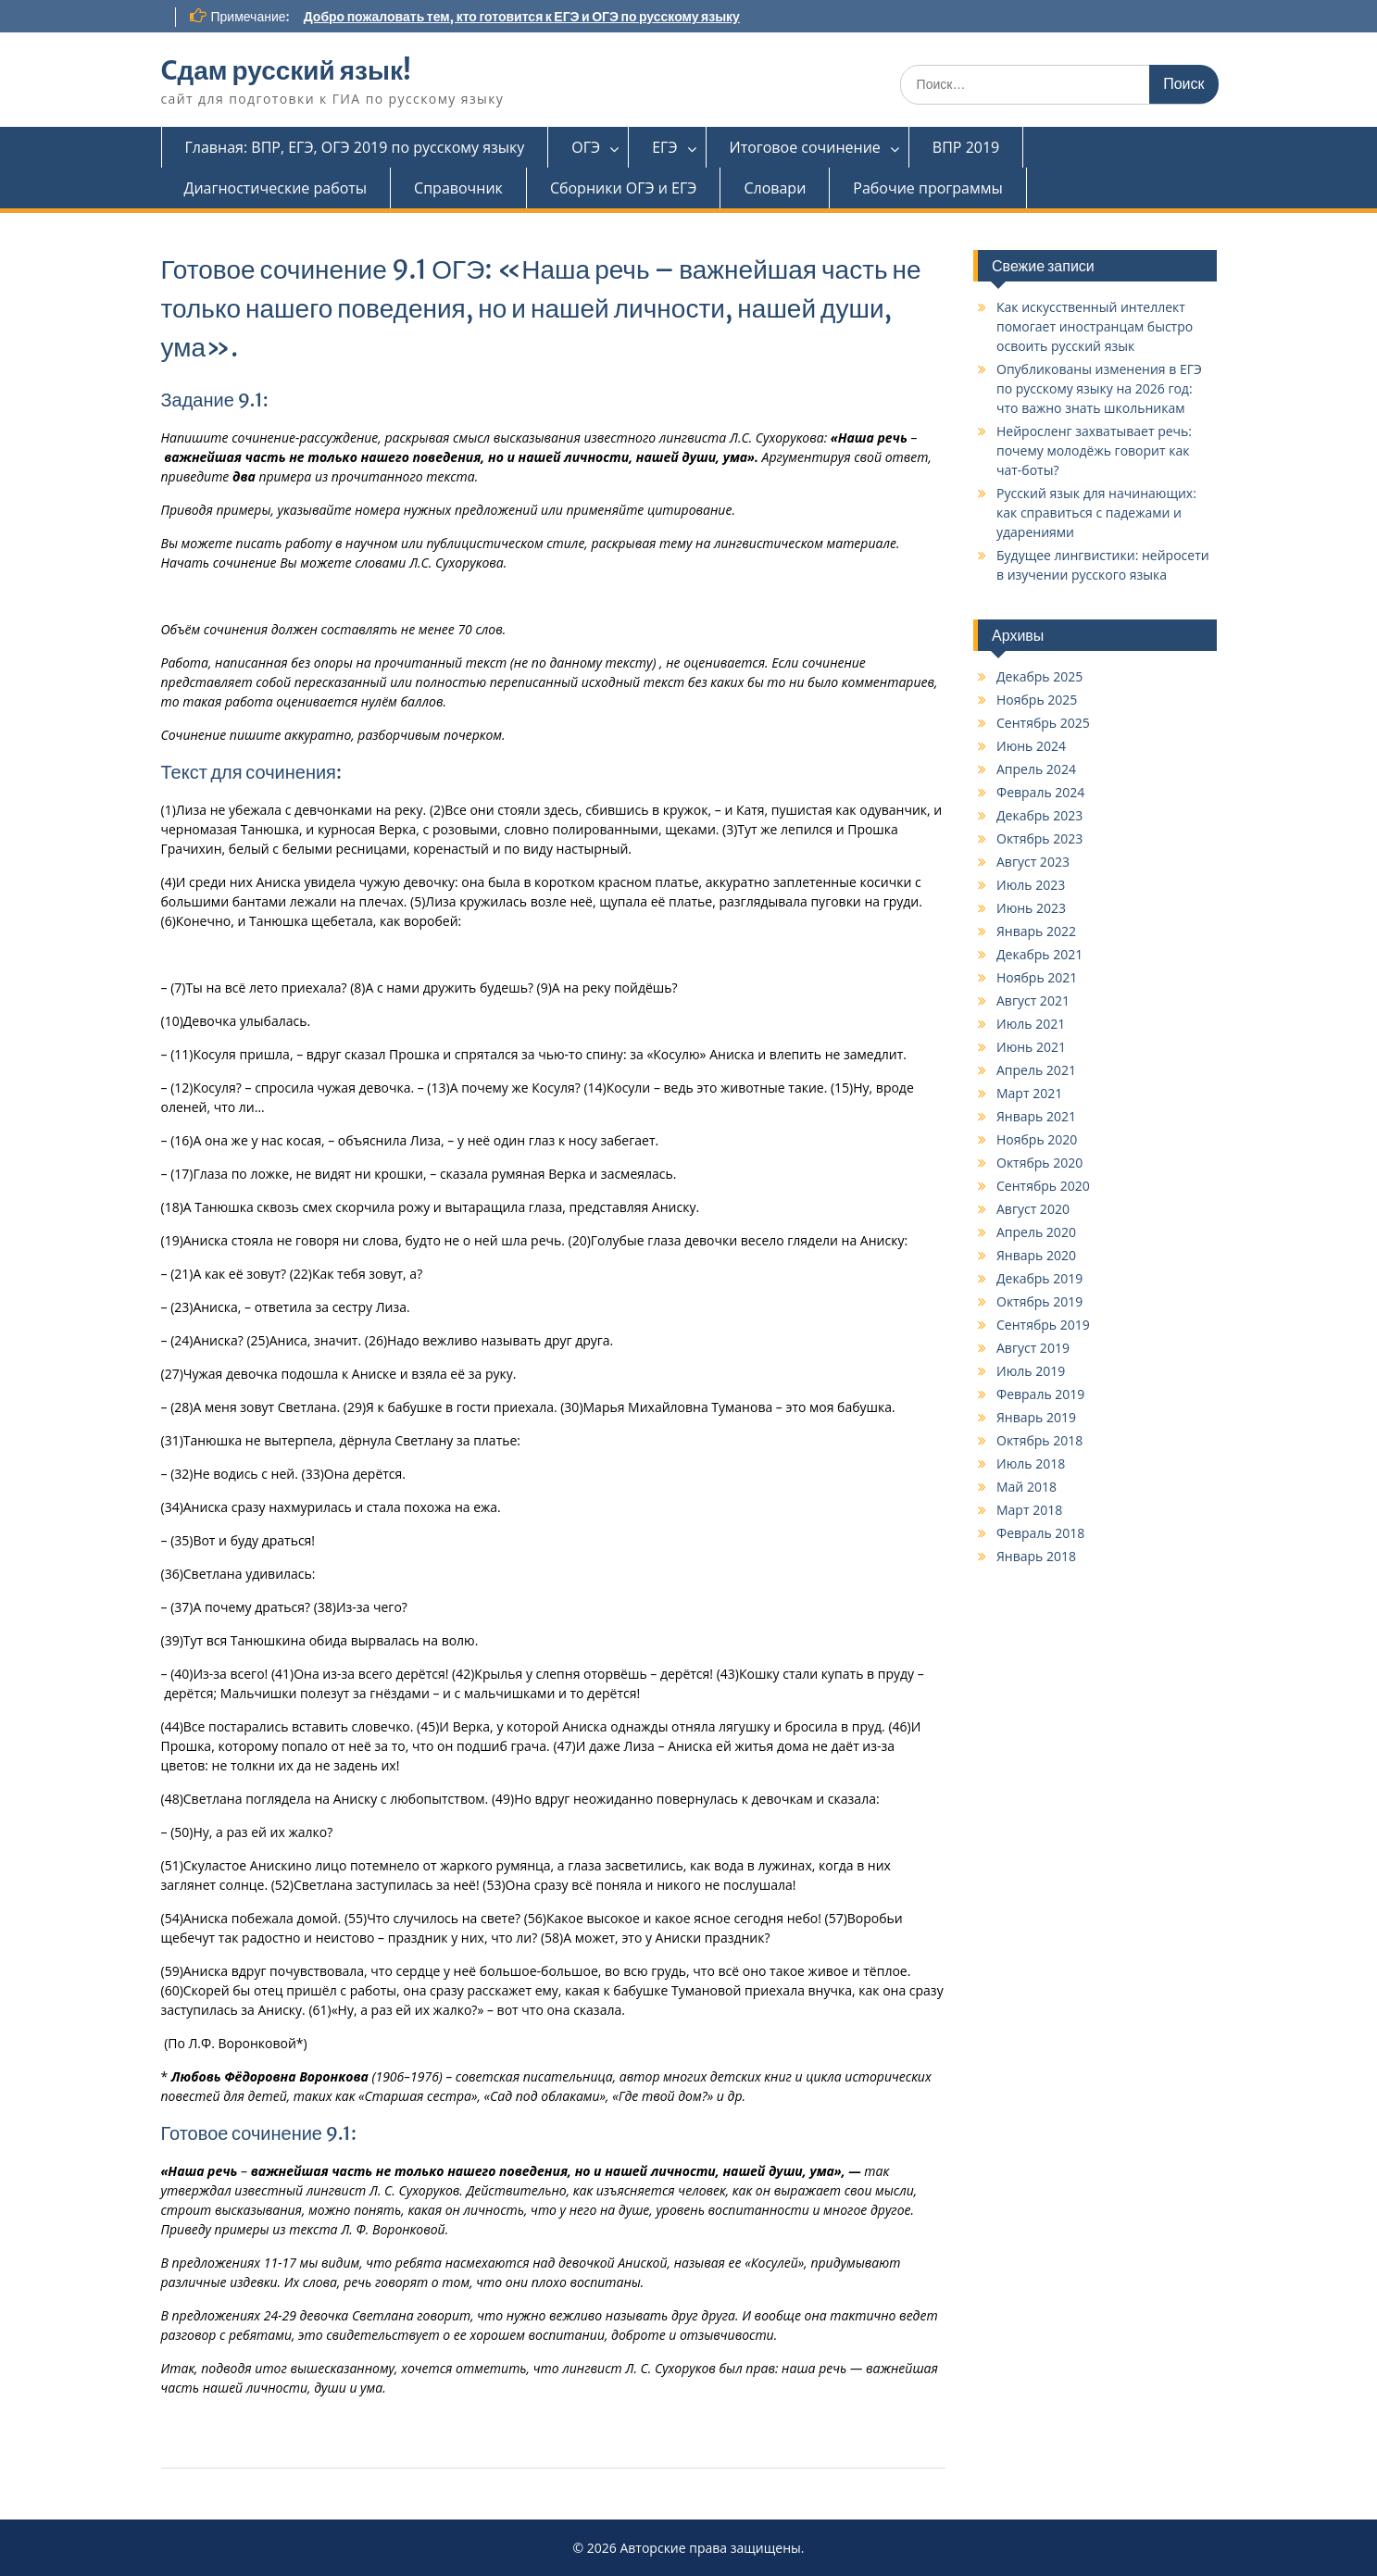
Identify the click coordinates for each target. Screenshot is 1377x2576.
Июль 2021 (1030, 1023)
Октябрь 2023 (1039, 838)
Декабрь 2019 (1039, 1278)
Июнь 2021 (1031, 1047)
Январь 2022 (1036, 931)
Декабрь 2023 (1039, 815)
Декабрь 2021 (1039, 954)
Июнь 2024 (1031, 746)
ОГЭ (585, 147)
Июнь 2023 (1031, 908)
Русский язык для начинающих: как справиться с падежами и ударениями (1096, 512)
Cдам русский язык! (286, 70)
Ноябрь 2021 (1036, 977)
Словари (775, 188)
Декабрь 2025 (1039, 676)
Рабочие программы (927, 188)
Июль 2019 (1030, 1371)
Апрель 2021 (1036, 1070)
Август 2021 (1033, 1000)
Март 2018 (1029, 1510)
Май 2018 (1026, 1486)
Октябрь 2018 (1039, 1440)
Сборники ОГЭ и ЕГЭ (623, 188)
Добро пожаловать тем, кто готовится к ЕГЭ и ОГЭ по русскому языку (522, 16)
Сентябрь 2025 (1043, 723)
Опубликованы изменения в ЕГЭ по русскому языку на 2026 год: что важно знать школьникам (1099, 388)
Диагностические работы (276, 188)
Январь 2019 (1036, 1417)
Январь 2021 (1036, 1116)
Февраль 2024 (1040, 792)
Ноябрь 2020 (1036, 1139)
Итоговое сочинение (805, 147)
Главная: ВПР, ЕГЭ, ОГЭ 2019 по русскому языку (355, 147)
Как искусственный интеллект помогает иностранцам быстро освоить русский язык (1094, 326)
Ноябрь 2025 (1036, 699)
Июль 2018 (1030, 1463)
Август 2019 (1033, 1348)
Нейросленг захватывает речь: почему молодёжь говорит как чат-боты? (1094, 450)
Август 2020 (1033, 1209)
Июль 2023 (1030, 885)
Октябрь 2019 (1039, 1301)
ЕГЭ (664, 147)
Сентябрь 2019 (1043, 1324)
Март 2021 (1029, 1093)
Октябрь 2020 (1039, 1162)
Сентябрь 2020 (1043, 1185)
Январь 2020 (1036, 1255)
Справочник (458, 188)
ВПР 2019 (966, 147)
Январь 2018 (1036, 1556)
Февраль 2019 (1040, 1394)
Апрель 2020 (1036, 1232)
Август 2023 (1033, 861)
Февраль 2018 (1040, 1533)
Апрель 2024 (1036, 769)
